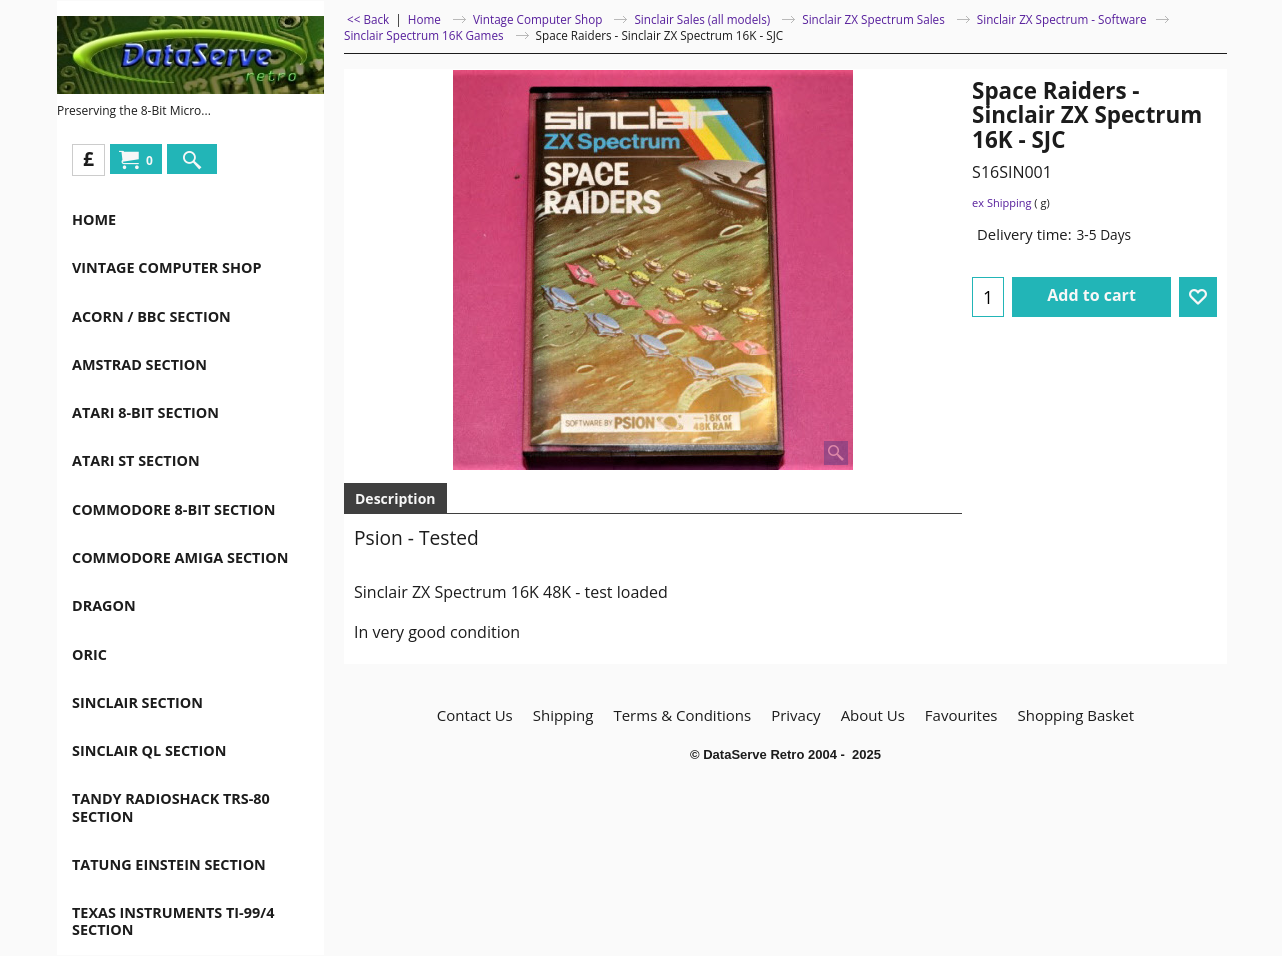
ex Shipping (1001, 202)
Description (395, 498)
